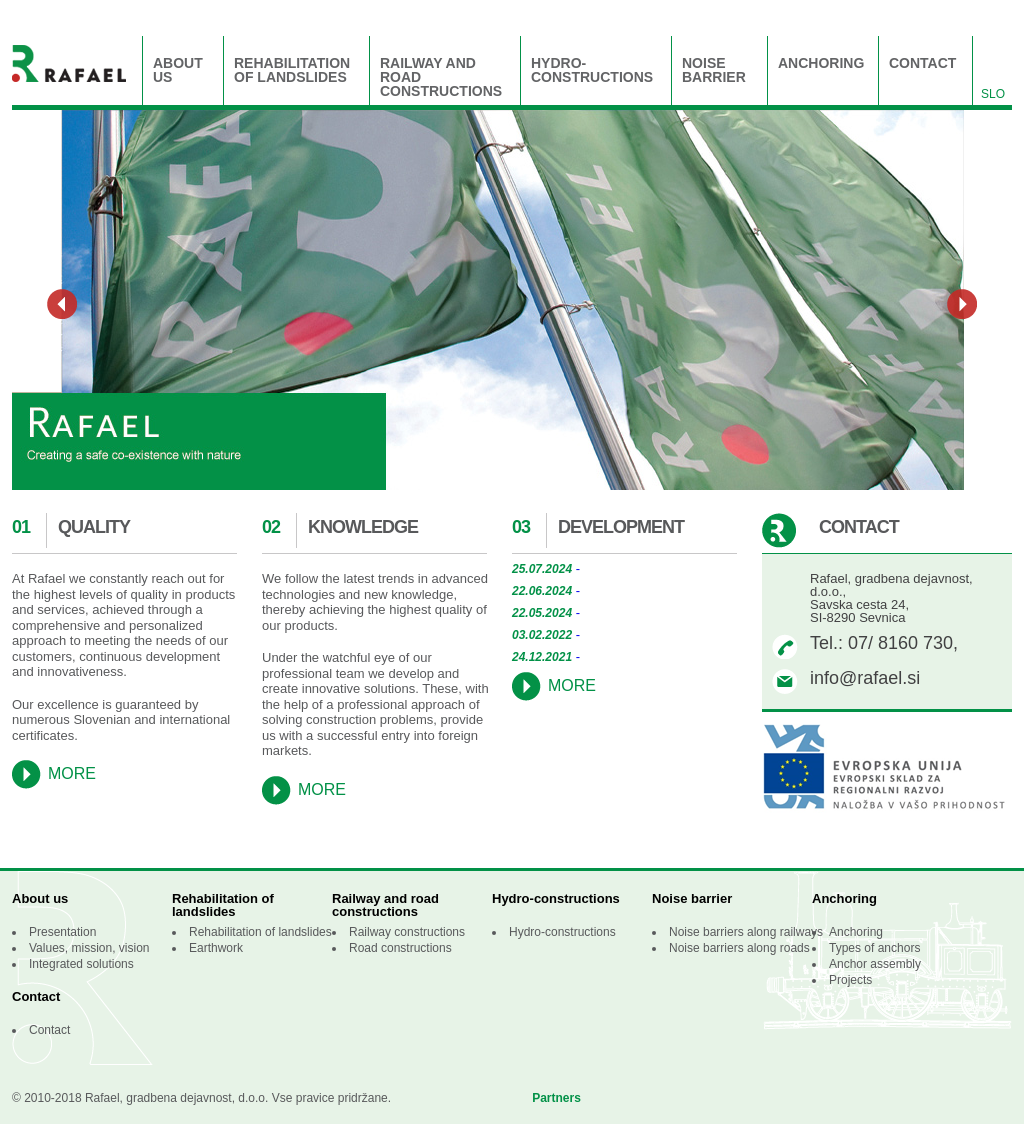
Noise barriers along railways (746, 932)
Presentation (62, 932)
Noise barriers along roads (739, 948)
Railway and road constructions (441, 77)
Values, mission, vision (89, 948)
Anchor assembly (875, 964)
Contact (922, 63)
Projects (850, 980)
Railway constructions (407, 932)
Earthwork (216, 948)
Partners (556, 1098)
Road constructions (400, 948)
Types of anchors (874, 948)
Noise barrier (714, 70)
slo (993, 94)
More (72, 773)
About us (178, 70)
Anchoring (821, 63)
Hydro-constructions (592, 70)
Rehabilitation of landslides (292, 70)
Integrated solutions (81, 964)
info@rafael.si (865, 678)
